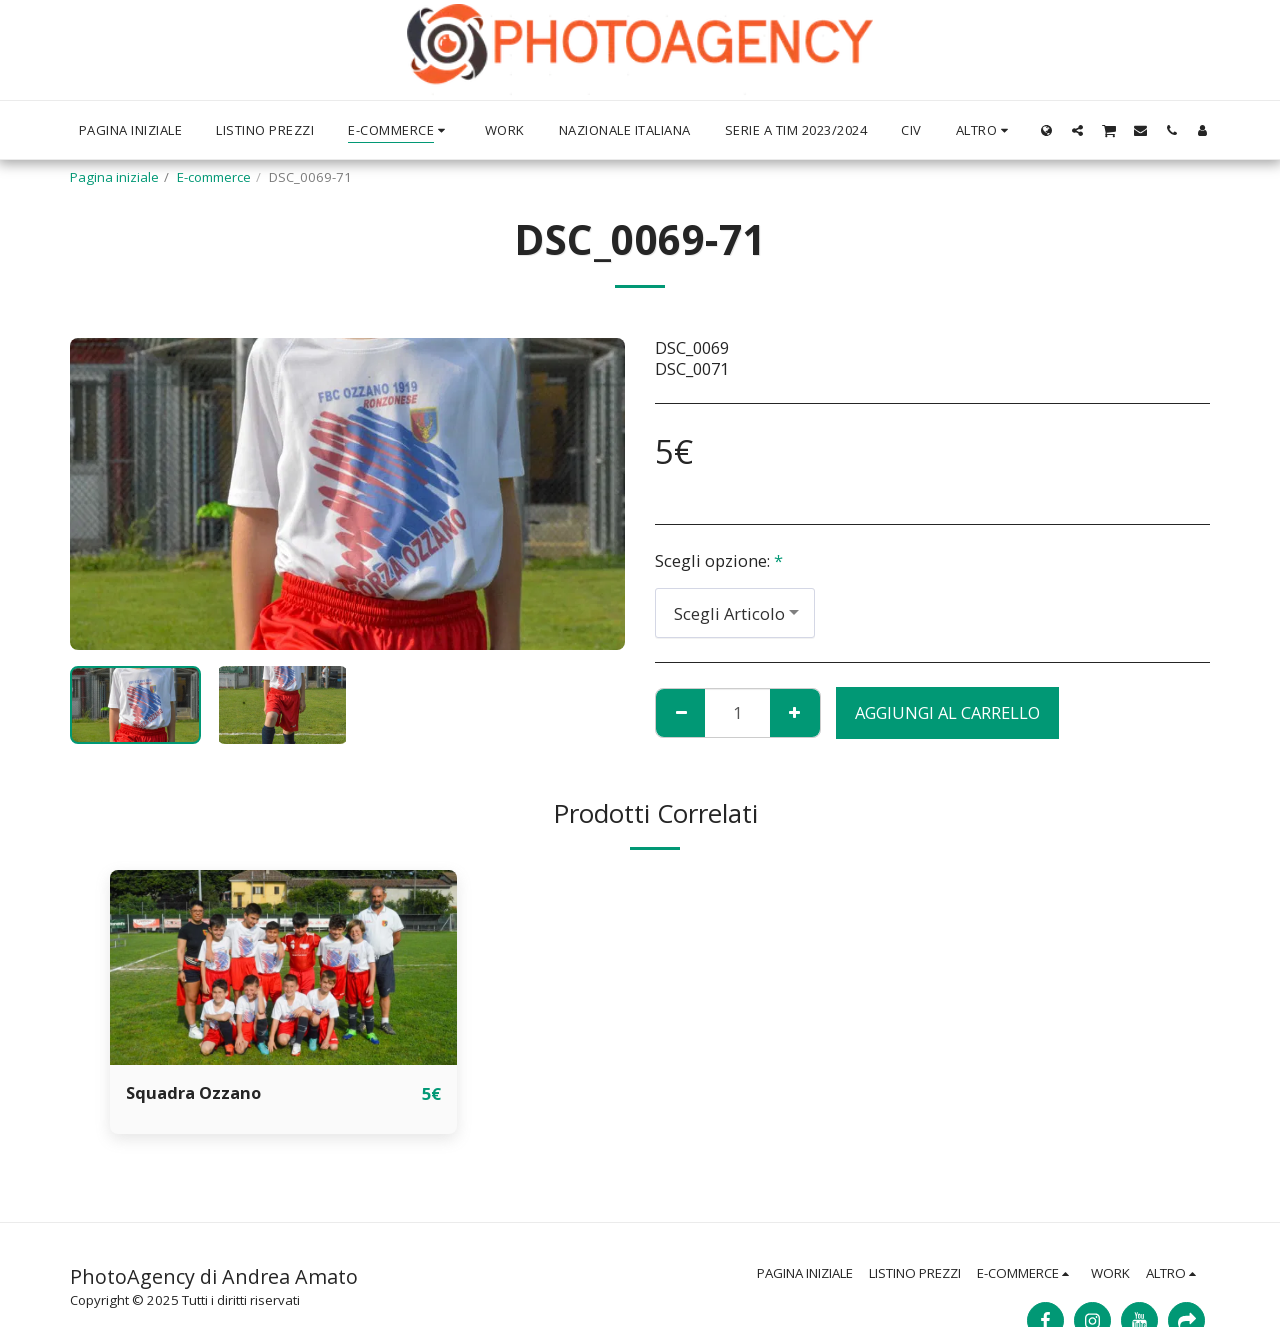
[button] (1077, 130)
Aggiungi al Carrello (947, 712)
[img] (283, 967)
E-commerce (214, 177)
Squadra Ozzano (193, 1092)
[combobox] (735, 613)
